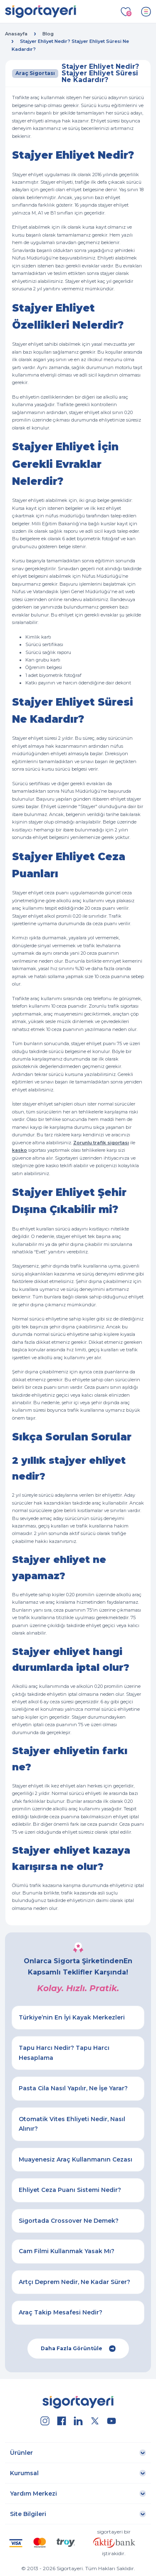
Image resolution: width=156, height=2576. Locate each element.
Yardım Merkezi (33, 2493)
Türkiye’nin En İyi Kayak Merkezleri (72, 2017)
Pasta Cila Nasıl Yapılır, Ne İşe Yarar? (73, 2088)
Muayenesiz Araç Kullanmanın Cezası (75, 2159)
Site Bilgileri (28, 2514)
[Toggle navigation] (146, 12)
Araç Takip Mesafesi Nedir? (60, 2312)
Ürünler (21, 2452)
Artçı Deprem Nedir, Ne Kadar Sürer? (74, 2282)
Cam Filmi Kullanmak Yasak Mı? (66, 2251)
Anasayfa (16, 34)
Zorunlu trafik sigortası (101, 1143)
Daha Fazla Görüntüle (78, 2348)
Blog (48, 34)
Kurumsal (24, 2473)
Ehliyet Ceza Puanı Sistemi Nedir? (70, 2190)
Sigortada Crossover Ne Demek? (69, 2220)
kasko (19, 1150)
